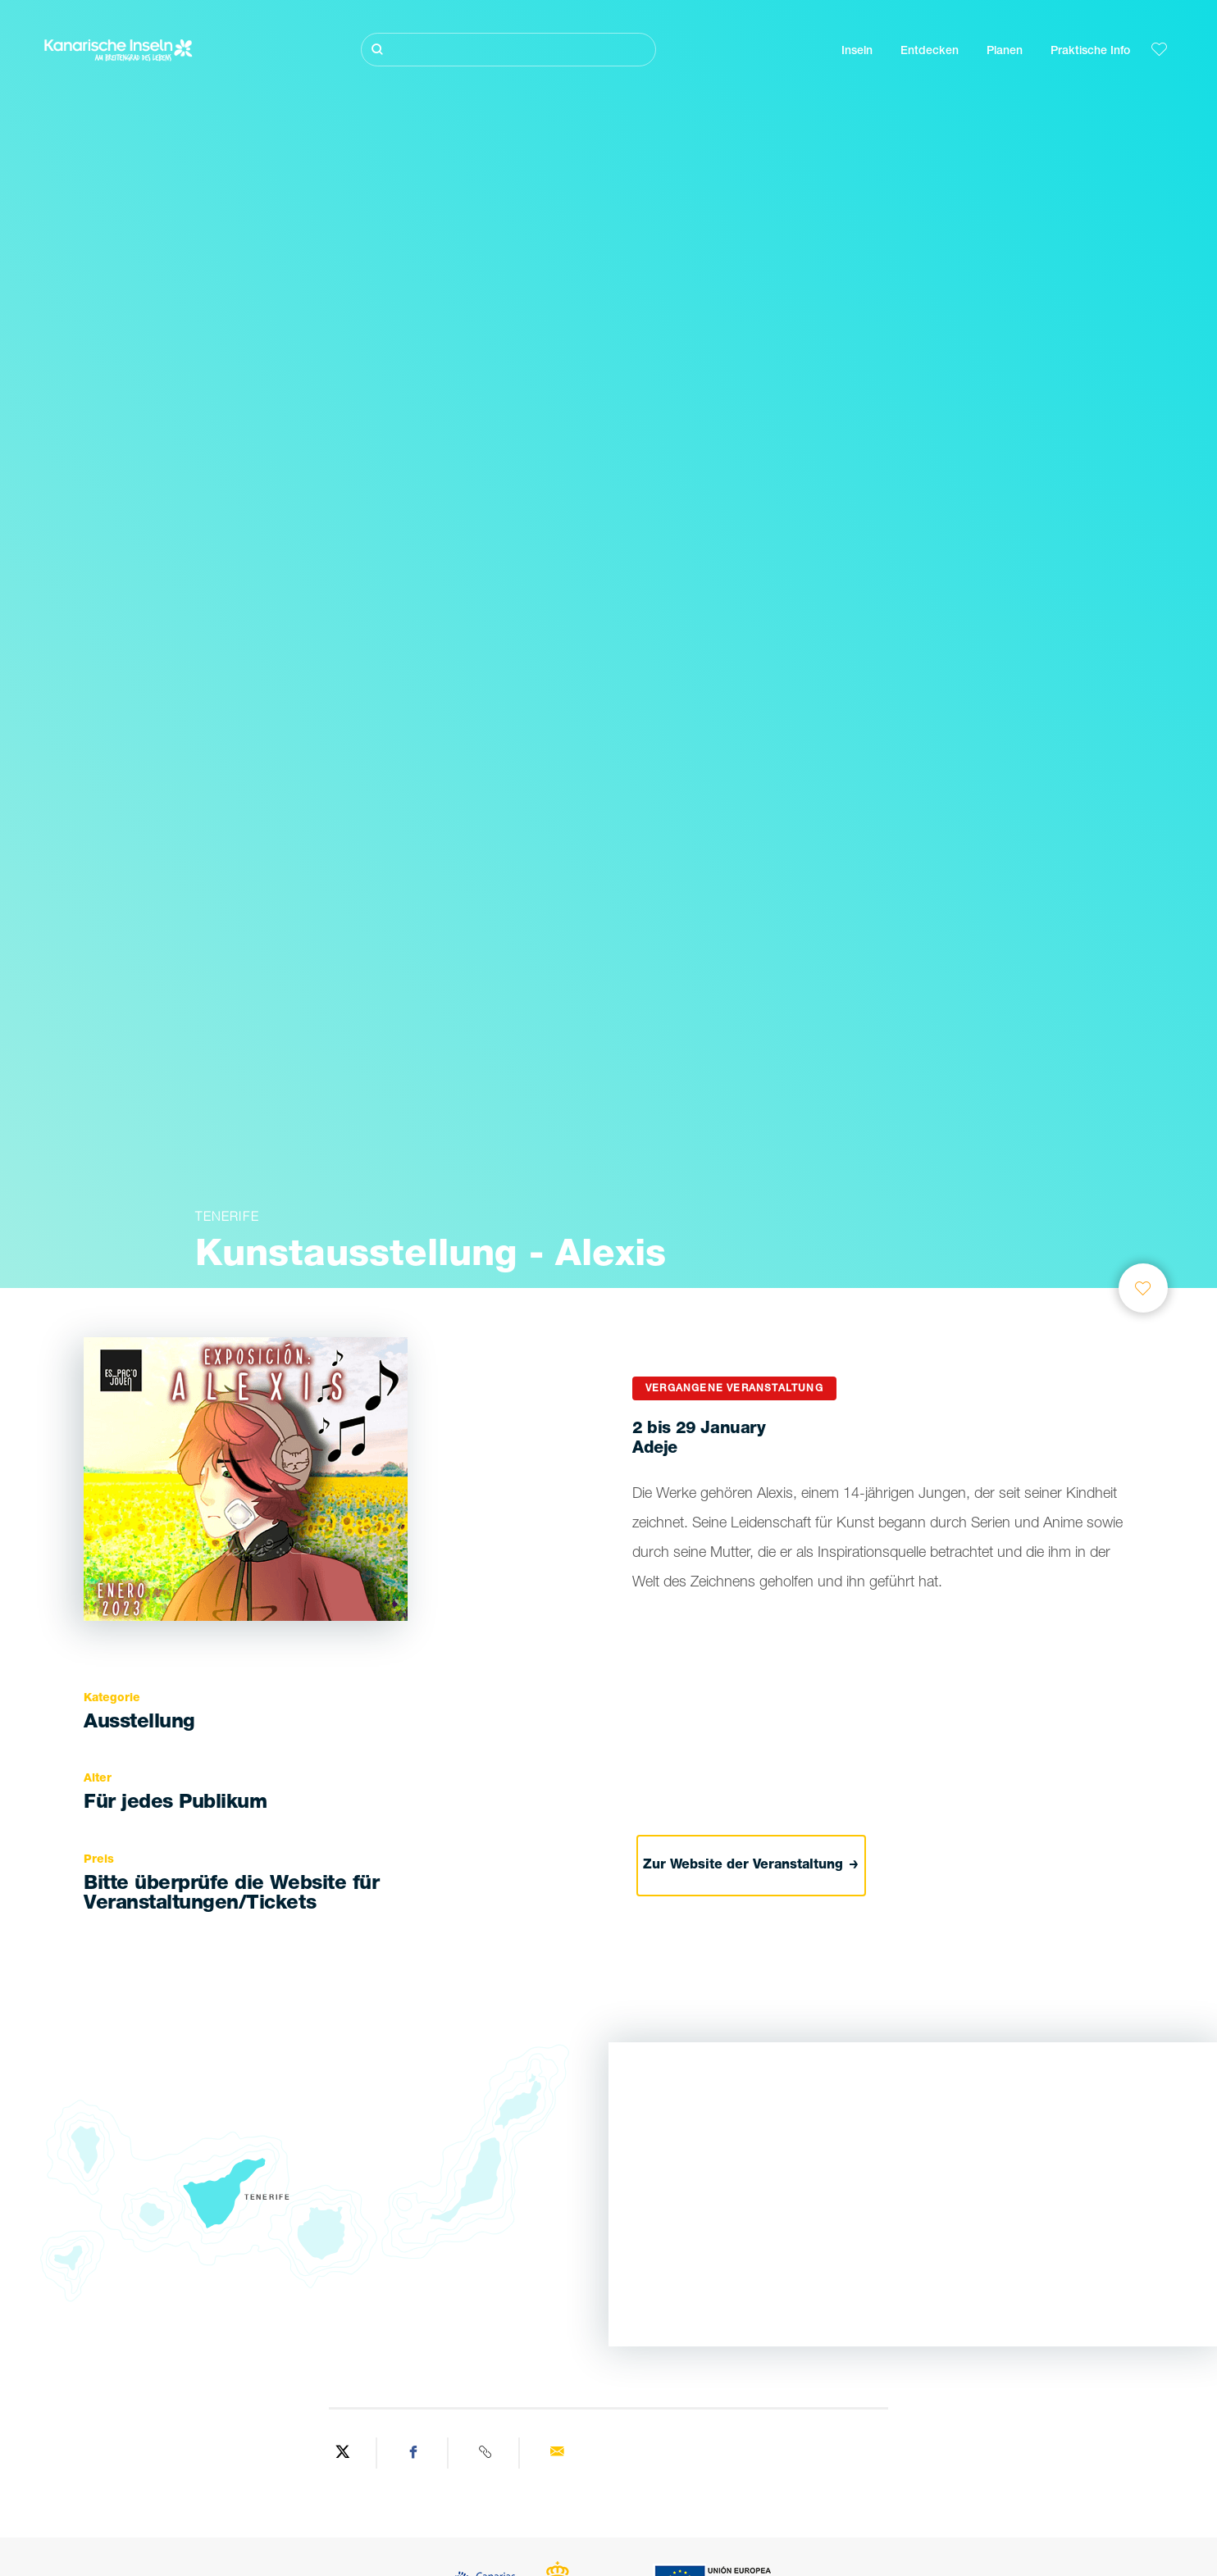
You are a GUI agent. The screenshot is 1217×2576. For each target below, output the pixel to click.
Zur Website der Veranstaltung (751, 1866)
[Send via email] (556, 2453)
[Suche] (508, 49)
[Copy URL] (486, 2453)
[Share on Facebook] (415, 2453)
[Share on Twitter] (343, 2453)
